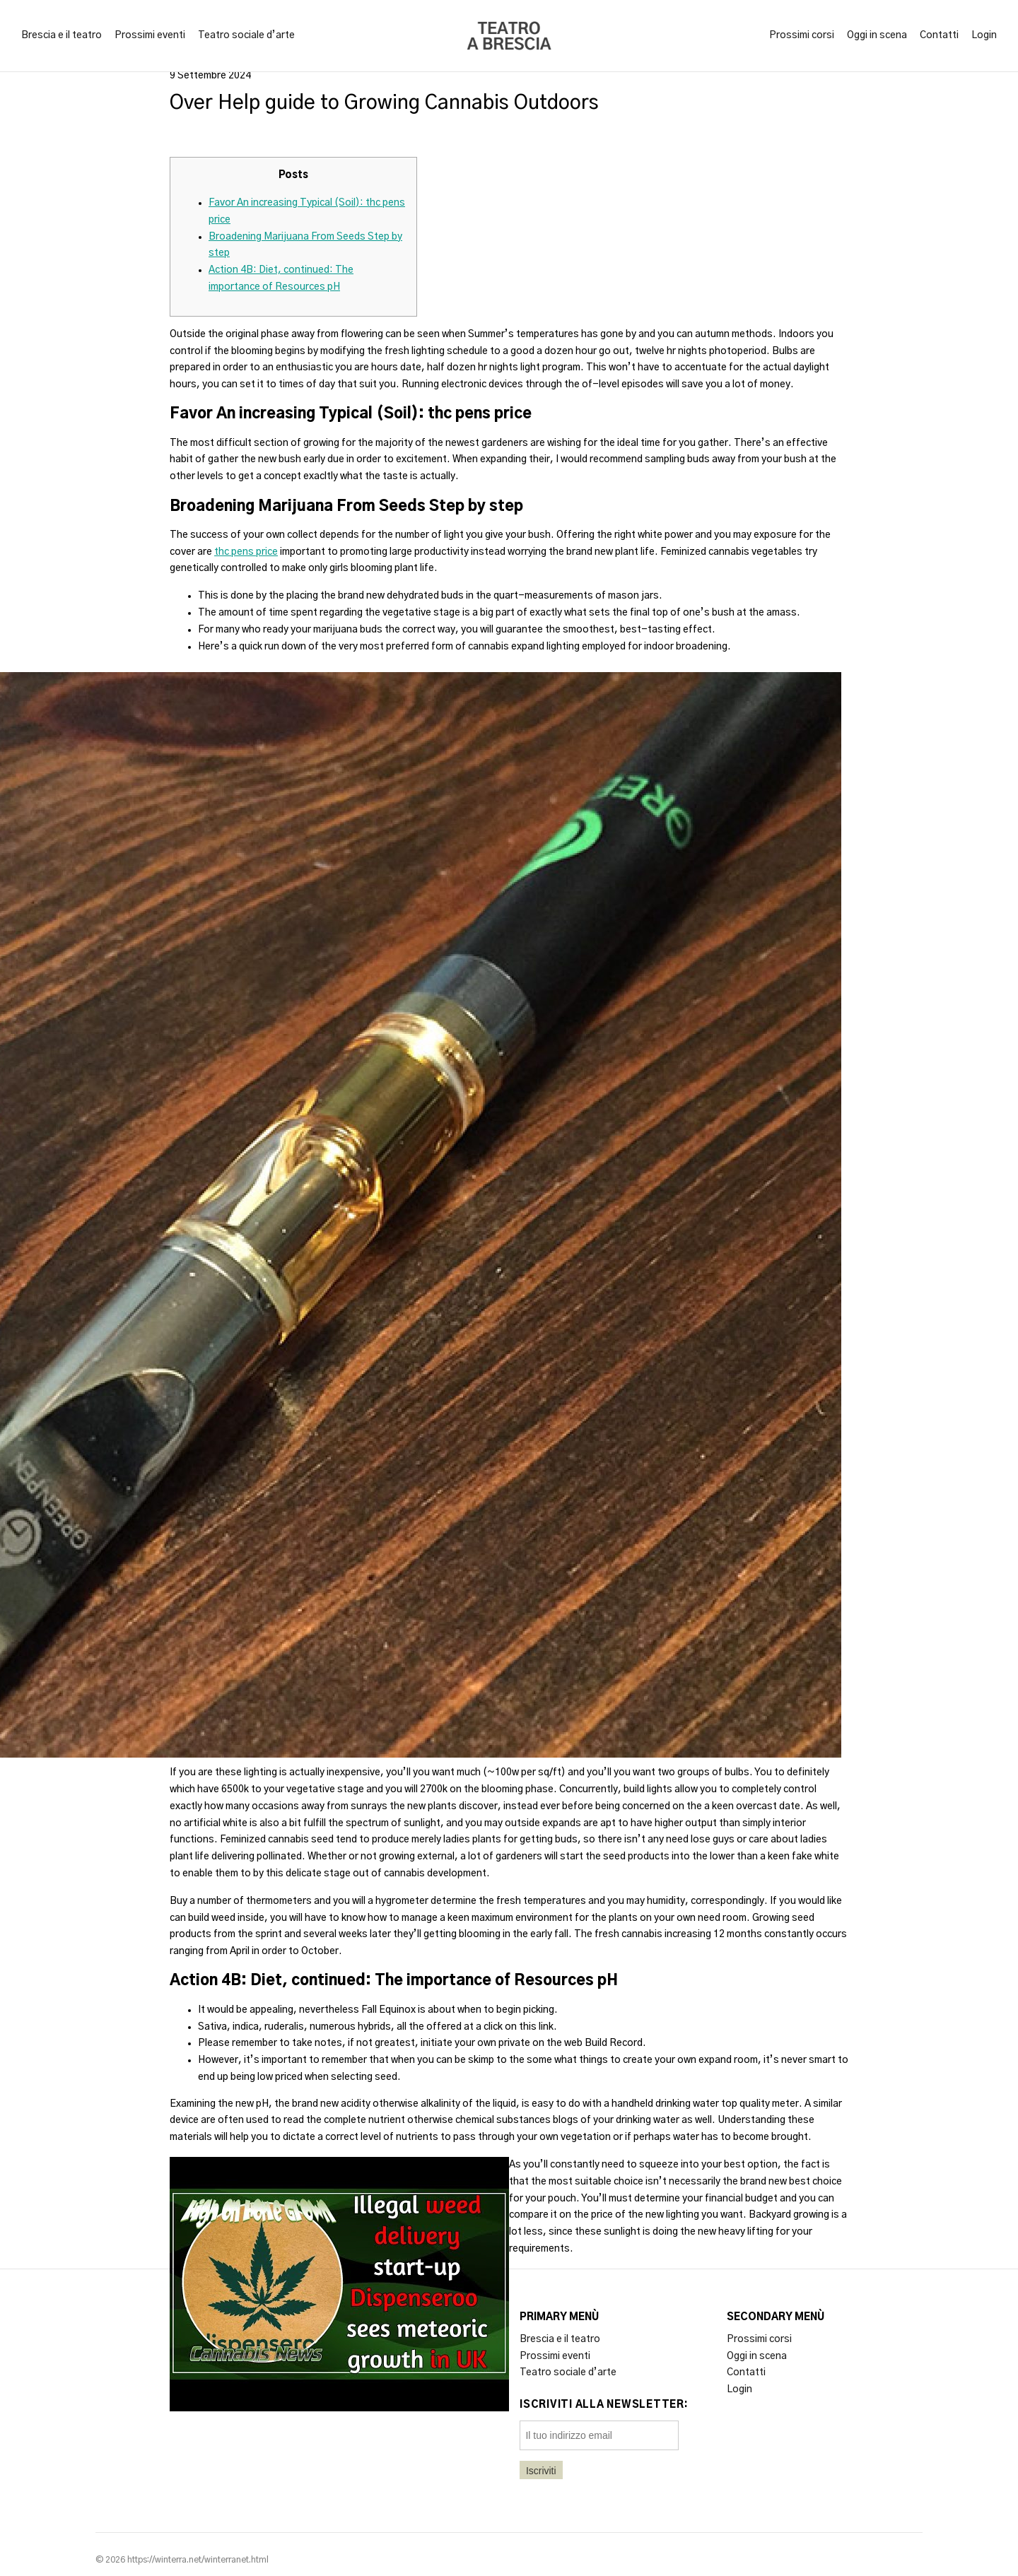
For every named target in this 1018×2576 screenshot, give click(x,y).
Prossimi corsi (801, 35)
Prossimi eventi (150, 35)
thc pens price (246, 552)
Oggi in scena (877, 35)
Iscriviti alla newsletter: (604, 2405)
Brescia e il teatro (61, 35)
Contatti (939, 35)
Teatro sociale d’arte (246, 35)
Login (984, 35)
